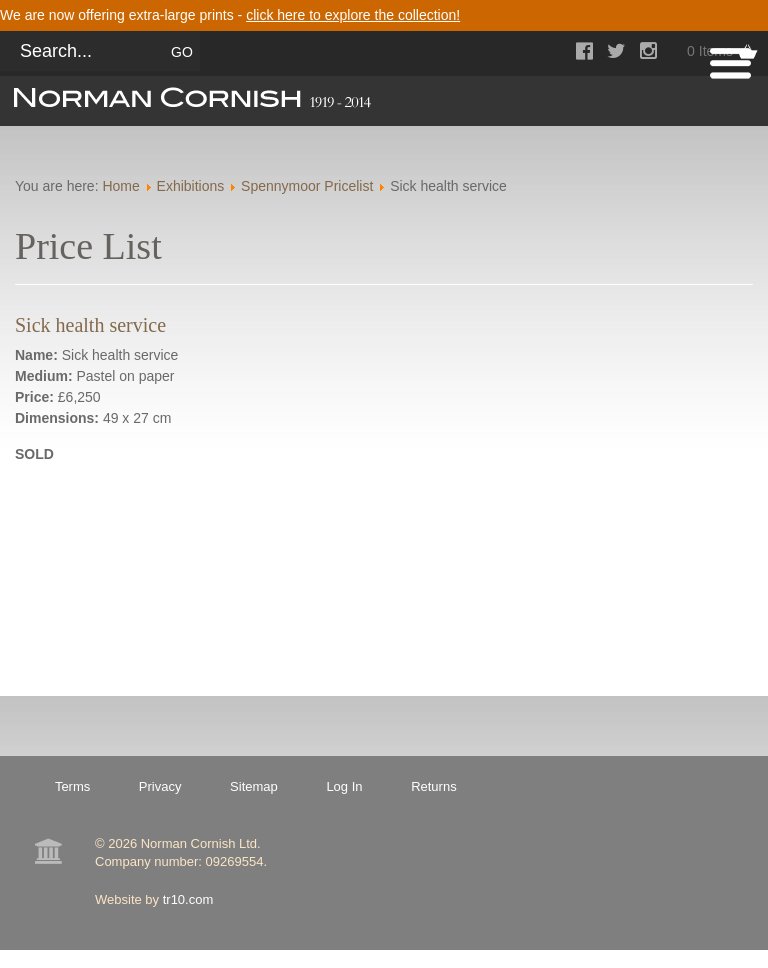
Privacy (160, 786)
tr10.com (188, 899)
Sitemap (254, 786)
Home (120, 186)
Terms (72, 786)
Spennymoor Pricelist (307, 186)
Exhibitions (191, 186)
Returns (434, 786)
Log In (344, 786)
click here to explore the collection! (353, 15)
